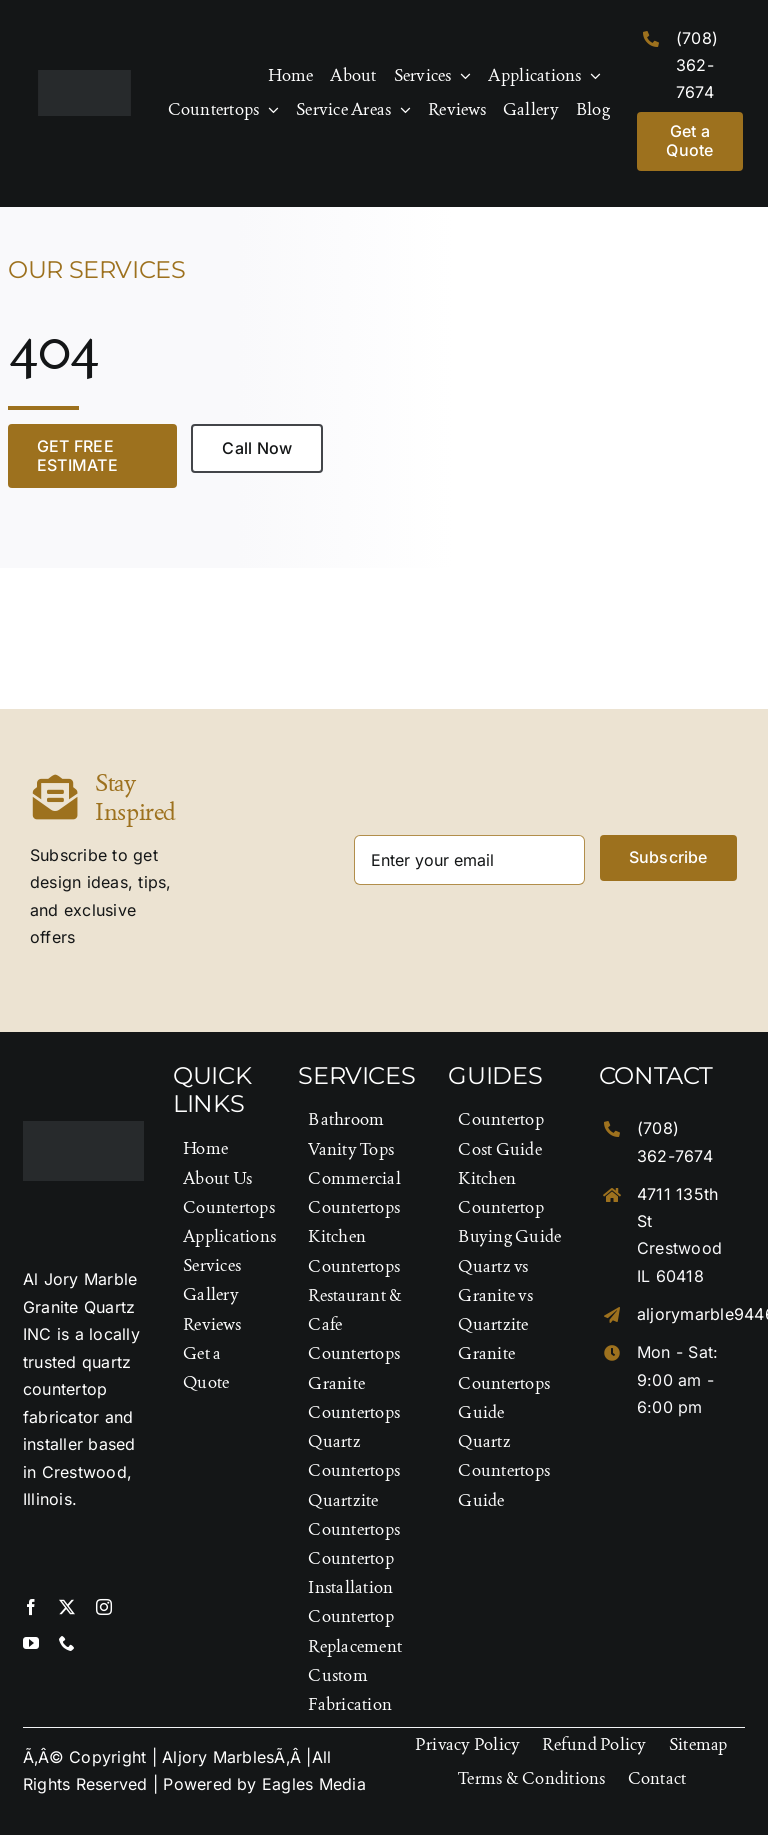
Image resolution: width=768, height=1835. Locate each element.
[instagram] (104, 1607)
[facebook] (31, 1607)
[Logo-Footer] (84, 78)
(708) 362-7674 (697, 65)
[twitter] (67, 1607)
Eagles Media (314, 1784)
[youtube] (31, 1643)
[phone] (67, 1643)
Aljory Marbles (218, 1757)
